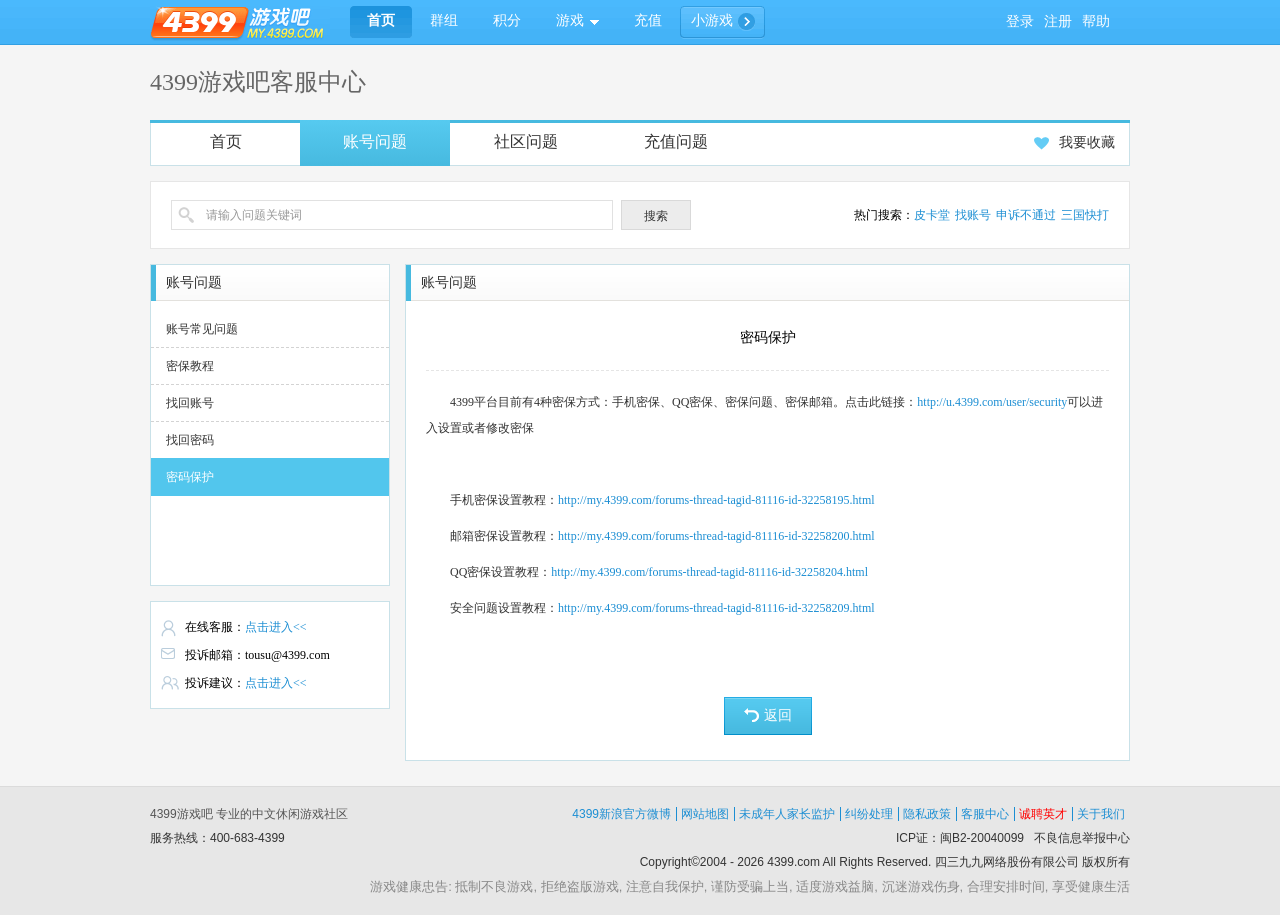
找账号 (973, 215)
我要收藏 (1074, 142)
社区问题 (526, 141)
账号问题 (375, 141)
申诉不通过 (1026, 215)
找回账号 (190, 403)
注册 (1058, 21)
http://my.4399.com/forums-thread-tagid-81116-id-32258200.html (716, 536)
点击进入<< (276, 627)
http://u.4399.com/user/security (992, 402)
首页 (226, 141)
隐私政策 (927, 814)
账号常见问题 (202, 329)
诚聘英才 (1043, 814)
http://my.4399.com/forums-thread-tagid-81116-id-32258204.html (709, 572)
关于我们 (1101, 814)
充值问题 (676, 141)
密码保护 (190, 477)
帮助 (1096, 21)
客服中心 (985, 814)
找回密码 (190, 440)
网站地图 (705, 814)
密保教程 (190, 366)
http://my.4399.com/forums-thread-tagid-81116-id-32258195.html (716, 500)
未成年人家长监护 (787, 814)
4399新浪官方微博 (621, 814)
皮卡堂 (932, 215)
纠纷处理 (869, 814)
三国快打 (1085, 215)
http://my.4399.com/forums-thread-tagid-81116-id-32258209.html (716, 608)
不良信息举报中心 (1082, 838)
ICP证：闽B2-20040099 (960, 838)
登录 (1020, 21)
